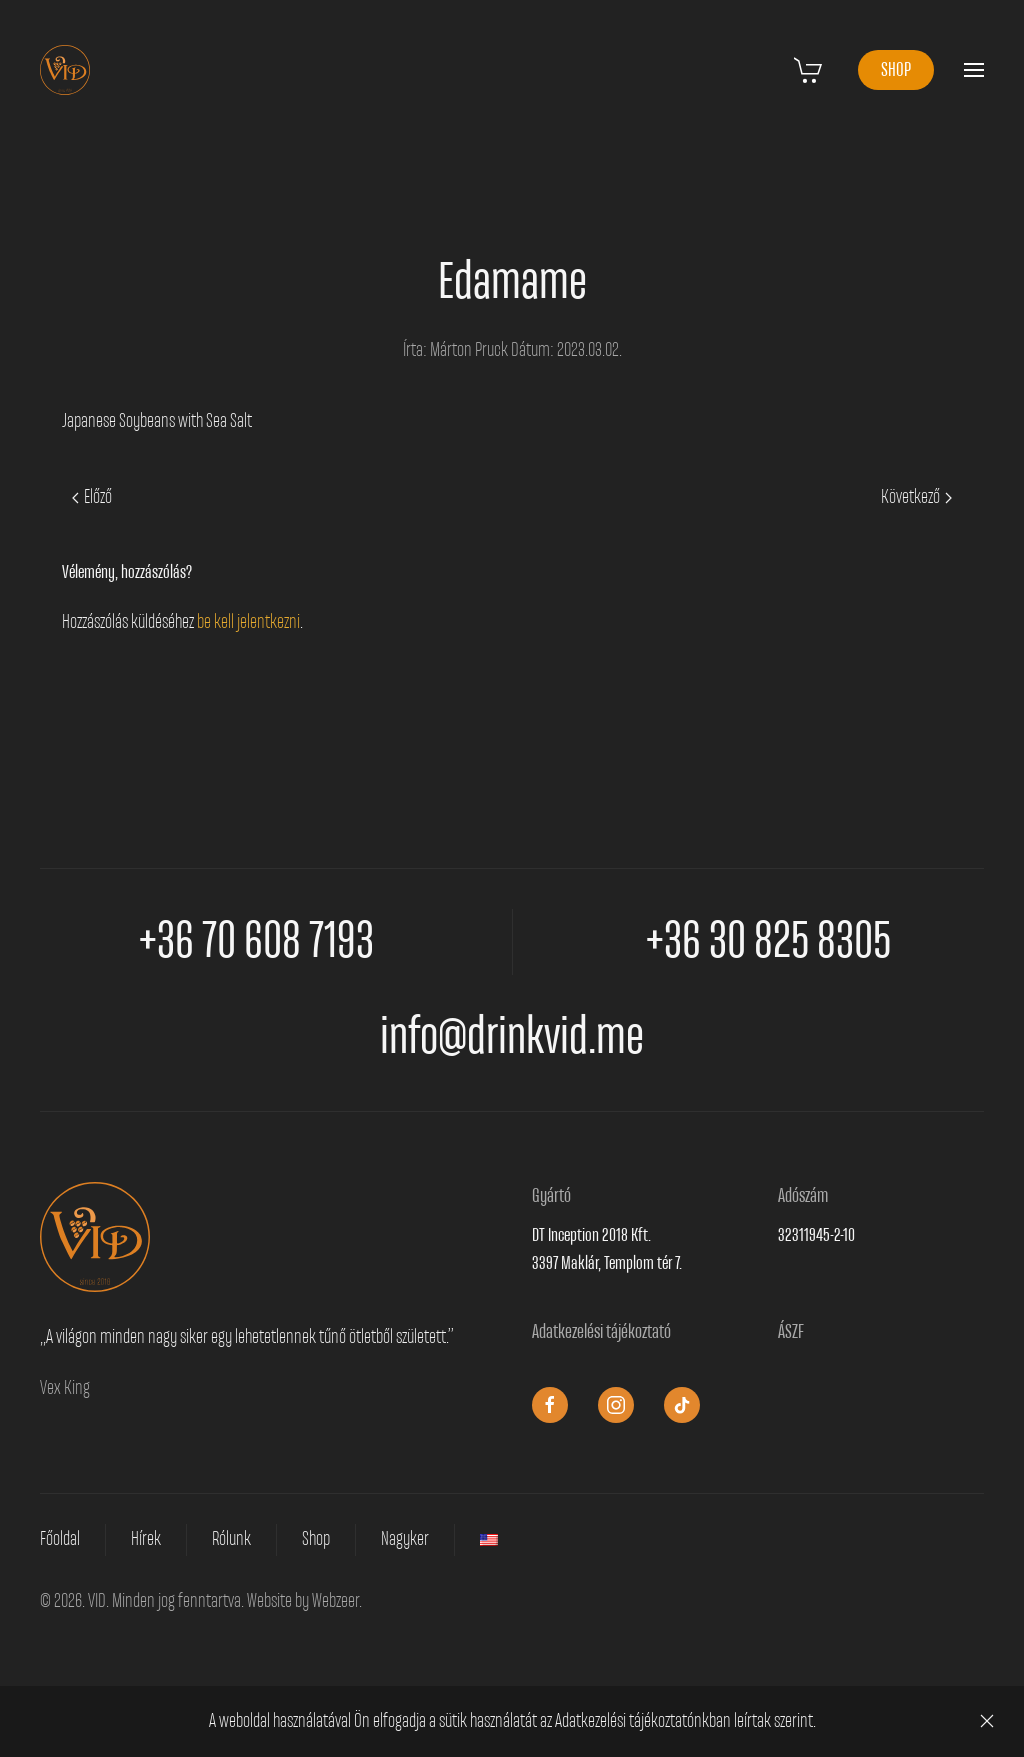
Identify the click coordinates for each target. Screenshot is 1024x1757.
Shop (316, 1539)
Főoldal (60, 1539)
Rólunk (231, 1539)
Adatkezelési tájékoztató (601, 1332)
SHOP (896, 70)
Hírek (146, 1539)
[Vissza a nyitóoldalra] (65, 70)
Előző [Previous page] (92, 497)
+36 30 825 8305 (768, 942)
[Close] (987, 1721)
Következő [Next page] (916, 497)
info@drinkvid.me (512, 1038)
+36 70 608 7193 (256, 942)
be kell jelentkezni (248, 622)
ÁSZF (791, 1332)
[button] (974, 70)
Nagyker (405, 1539)
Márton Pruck (469, 350)
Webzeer (335, 1601)
